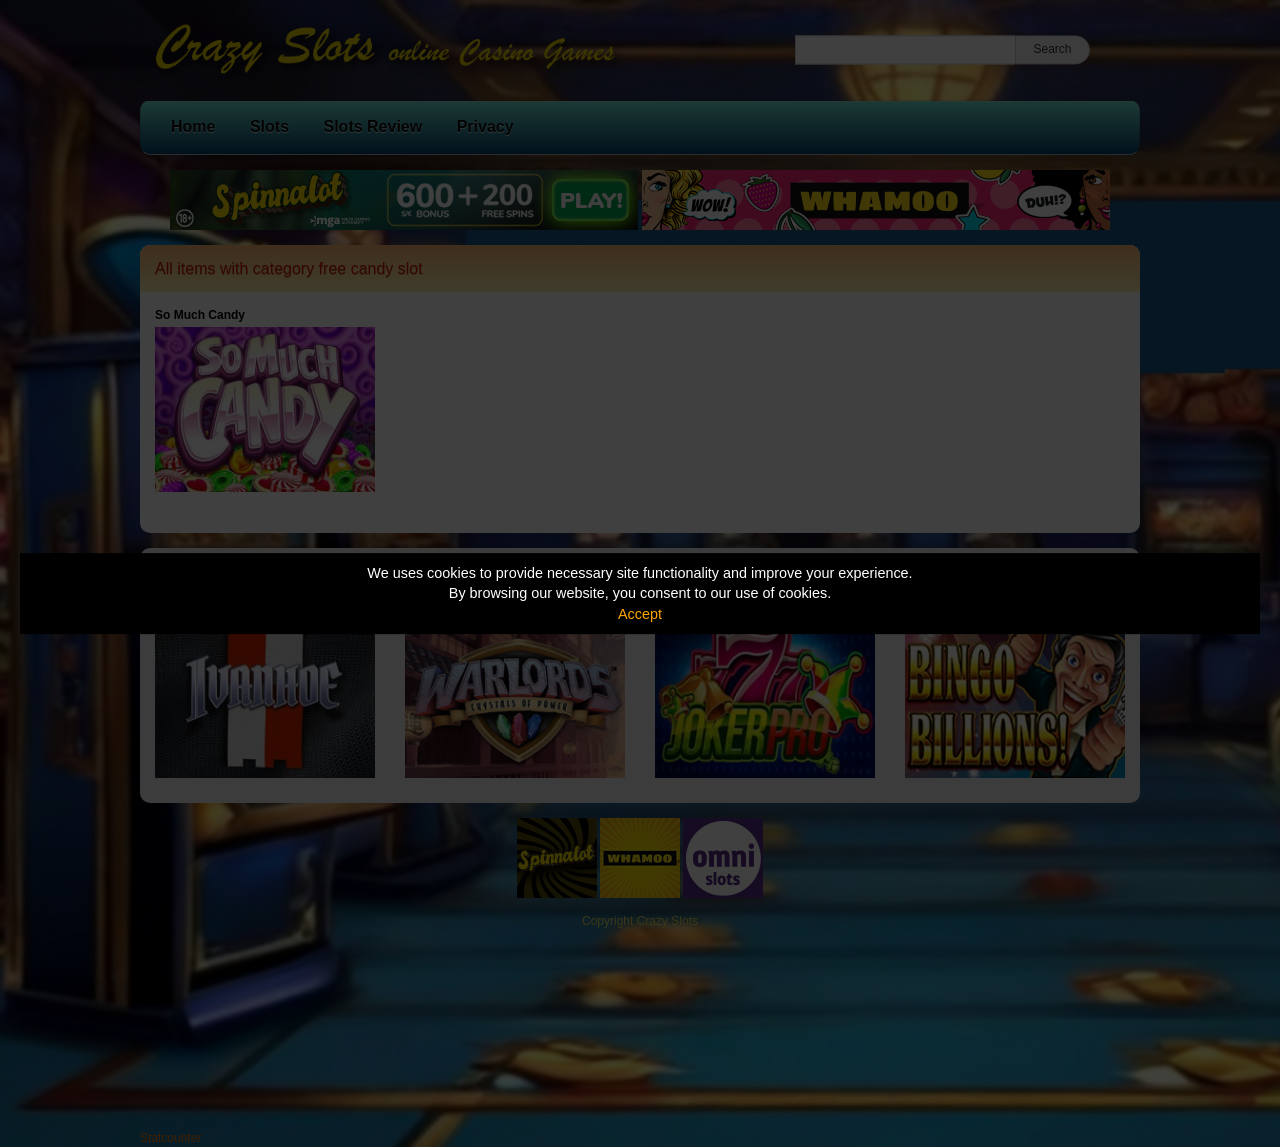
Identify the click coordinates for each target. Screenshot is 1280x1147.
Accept (640, 614)
